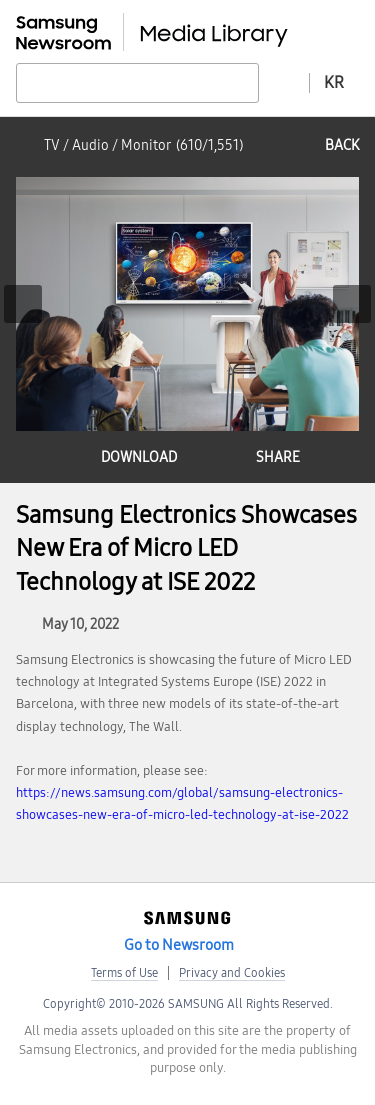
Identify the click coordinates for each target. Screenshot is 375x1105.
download (139, 457)
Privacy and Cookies (232, 973)
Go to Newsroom (179, 945)
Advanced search (284, 82)
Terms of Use (124, 973)
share (278, 457)
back (342, 145)
